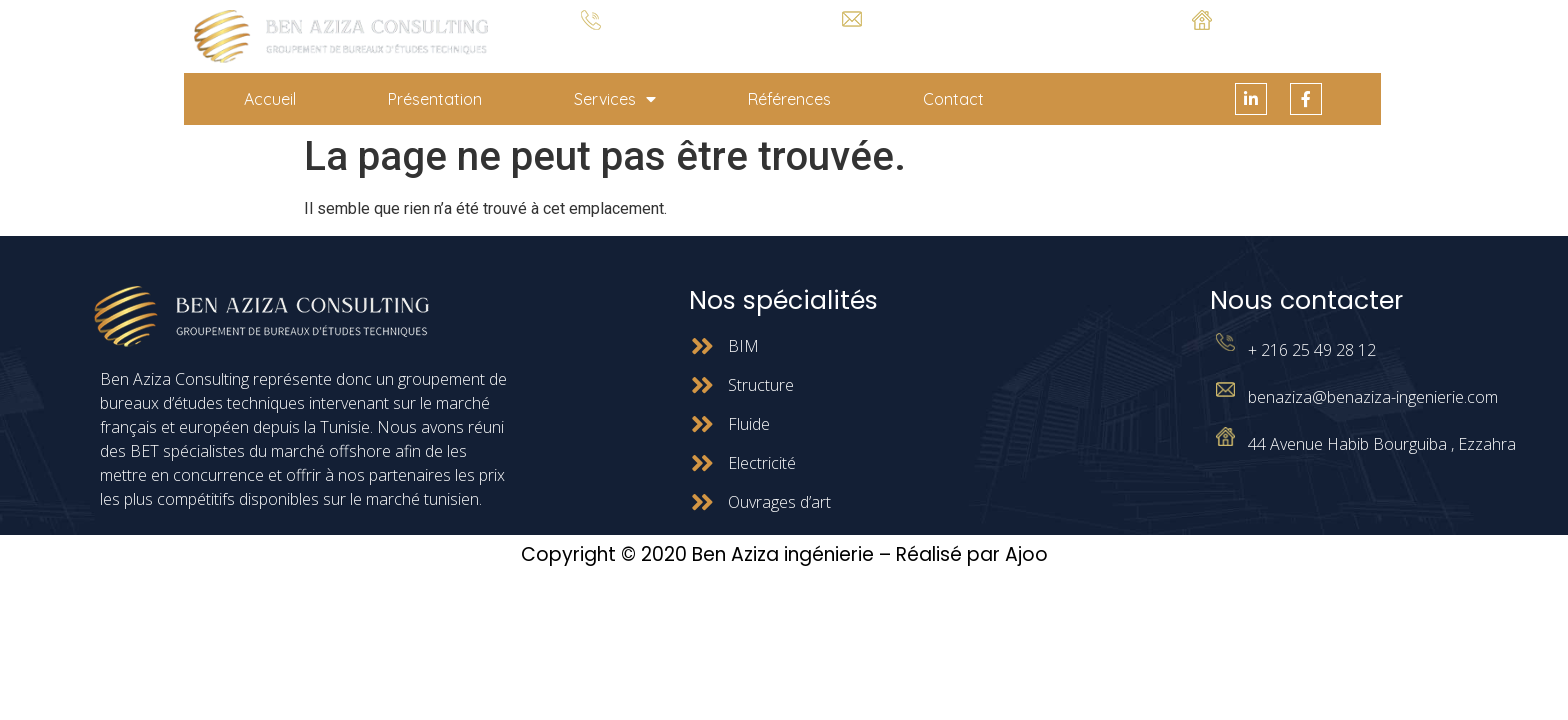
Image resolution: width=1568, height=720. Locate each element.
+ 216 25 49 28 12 (591, 45)
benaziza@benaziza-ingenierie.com (1373, 397)
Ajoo (1026, 554)
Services (615, 99)
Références (789, 99)
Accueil (270, 99)
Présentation (435, 99)
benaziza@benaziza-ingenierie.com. (852, 42)
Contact (953, 99)
